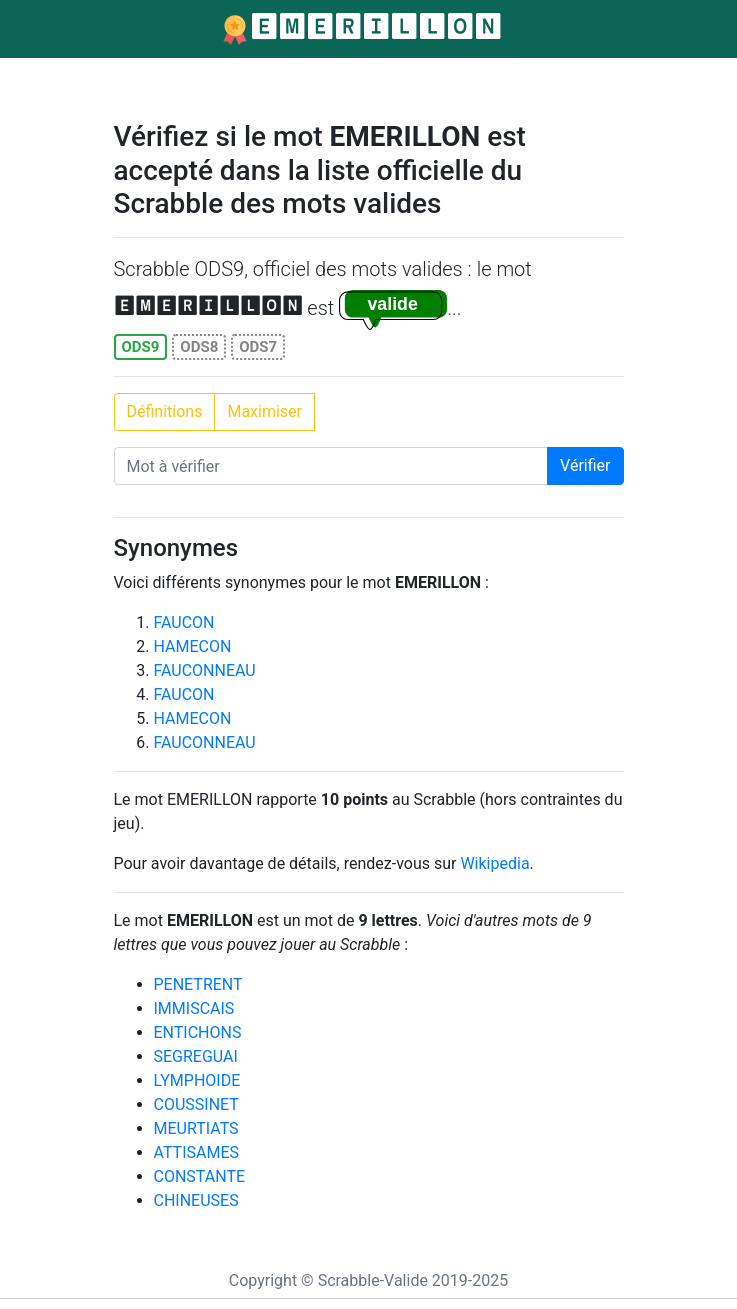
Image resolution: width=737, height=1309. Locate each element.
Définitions (165, 411)
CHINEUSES (196, 1200)
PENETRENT (198, 984)
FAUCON (184, 622)
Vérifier (585, 465)
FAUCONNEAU (205, 670)
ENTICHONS (198, 1032)
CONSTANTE (200, 1176)
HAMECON (193, 646)
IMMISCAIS (194, 1008)
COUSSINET (196, 1104)
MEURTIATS (196, 1128)
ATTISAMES (197, 1152)
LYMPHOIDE (197, 1080)
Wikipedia (494, 863)
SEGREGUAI (196, 1056)
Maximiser (264, 411)
